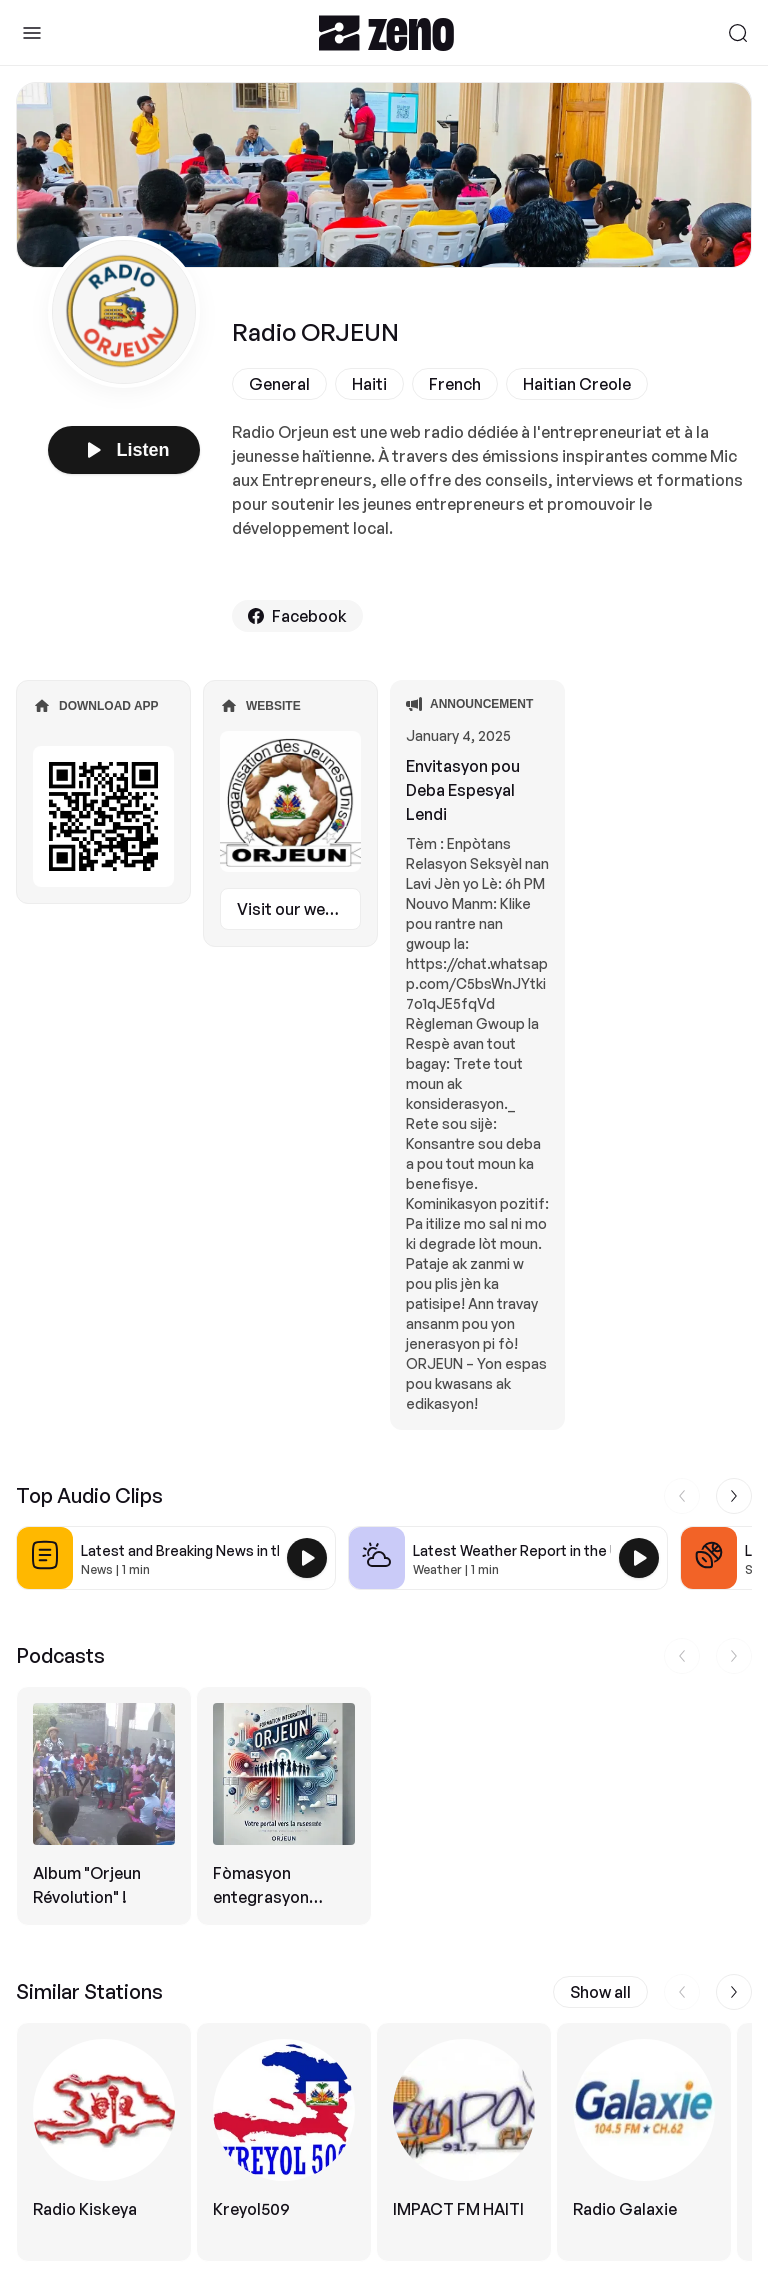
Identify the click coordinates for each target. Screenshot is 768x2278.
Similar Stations (89, 1991)
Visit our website (299, 909)
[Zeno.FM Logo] (386, 32)
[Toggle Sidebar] (32, 33)
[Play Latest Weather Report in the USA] (639, 1558)
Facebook (297, 616)
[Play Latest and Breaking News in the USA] (307, 1558)
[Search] (738, 33)
